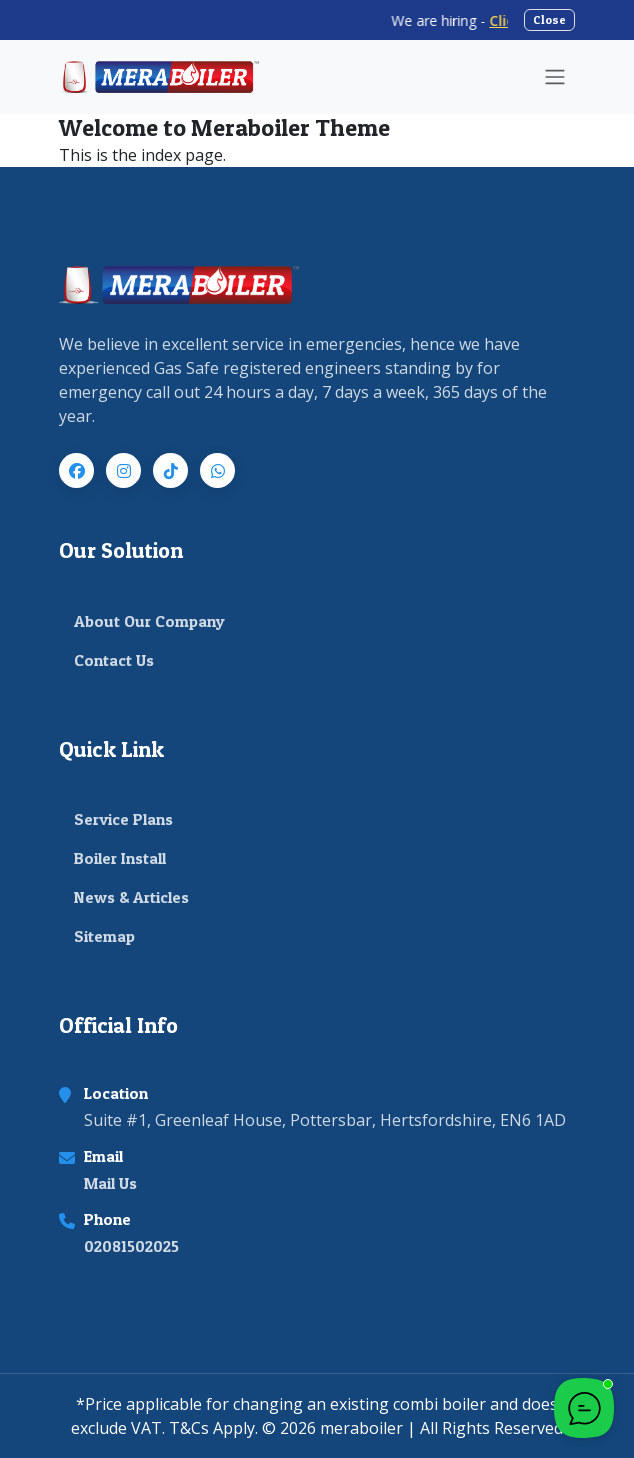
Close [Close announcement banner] (549, 19)
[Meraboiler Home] (159, 77)
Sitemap (104, 936)
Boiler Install (120, 858)
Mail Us (110, 1183)
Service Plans (123, 819)
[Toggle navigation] (555, 77)
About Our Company (149, 621)
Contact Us (114, 660)
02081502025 (131, 1246)
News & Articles (131, 897)
